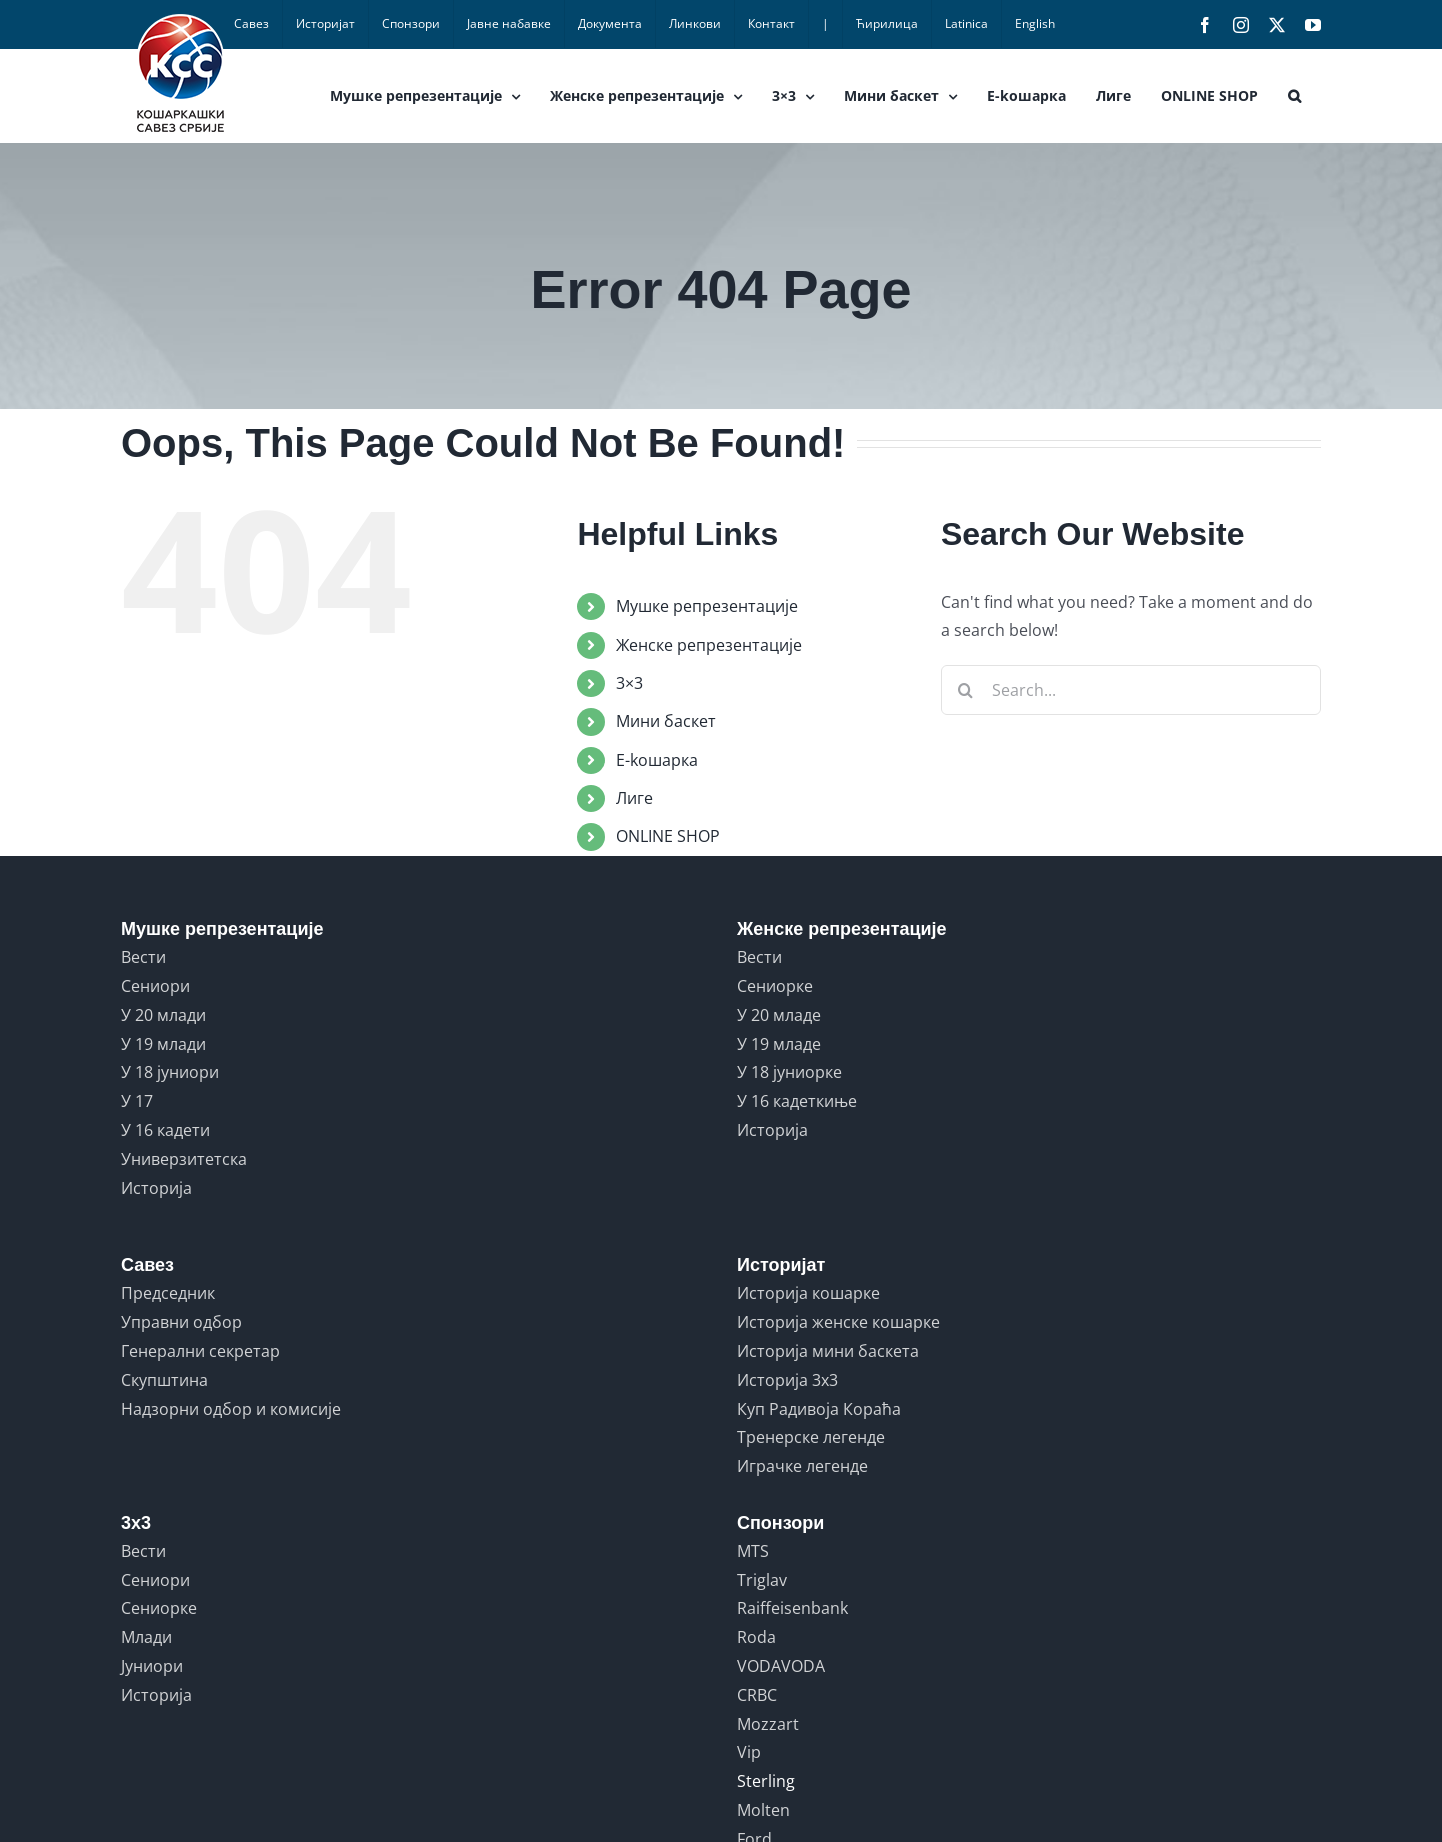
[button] (1294, 96)
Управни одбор (181, 1322)
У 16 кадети (165, 1130)
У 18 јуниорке (789, 1072)
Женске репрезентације (709, 645)
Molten (763, 1810)
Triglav (762, 1580)
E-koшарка (657, 760)
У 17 (137, 1101)
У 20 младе (779, 1015)
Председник (168, 1293)
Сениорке (775, 986)
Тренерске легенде (811, 1437)
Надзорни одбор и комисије (231, 1409)
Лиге (634, 798)
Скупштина (164, 1380)
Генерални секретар (200, 1351)
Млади (146, 1637)
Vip (749, 1752)
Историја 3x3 (787, 1380)
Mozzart (768, 1724)
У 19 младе (779, 1044)
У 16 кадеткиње (797, 1101)
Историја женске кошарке (838, 1322)
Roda (756, 1637)
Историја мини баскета (828, 1351)
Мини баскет (666, 721)
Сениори (155, 986)
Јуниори (152, 1666)
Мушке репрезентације (707, 606)
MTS (753, 1551)
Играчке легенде (802, 1466)
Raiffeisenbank (792, 1608)
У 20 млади (163, 1015)
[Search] (966, 690)
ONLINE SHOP (668, 836)
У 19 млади (163, 1044)
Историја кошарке (808, 1293)
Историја (156, 1188)
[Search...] (1131, 690)
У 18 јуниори (170, 1072)
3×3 (629, 683)
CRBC (757, 1695)
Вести (143, 957)
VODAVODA (781, 1666)
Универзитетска (184, 1159)
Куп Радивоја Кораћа (819, 1409)
